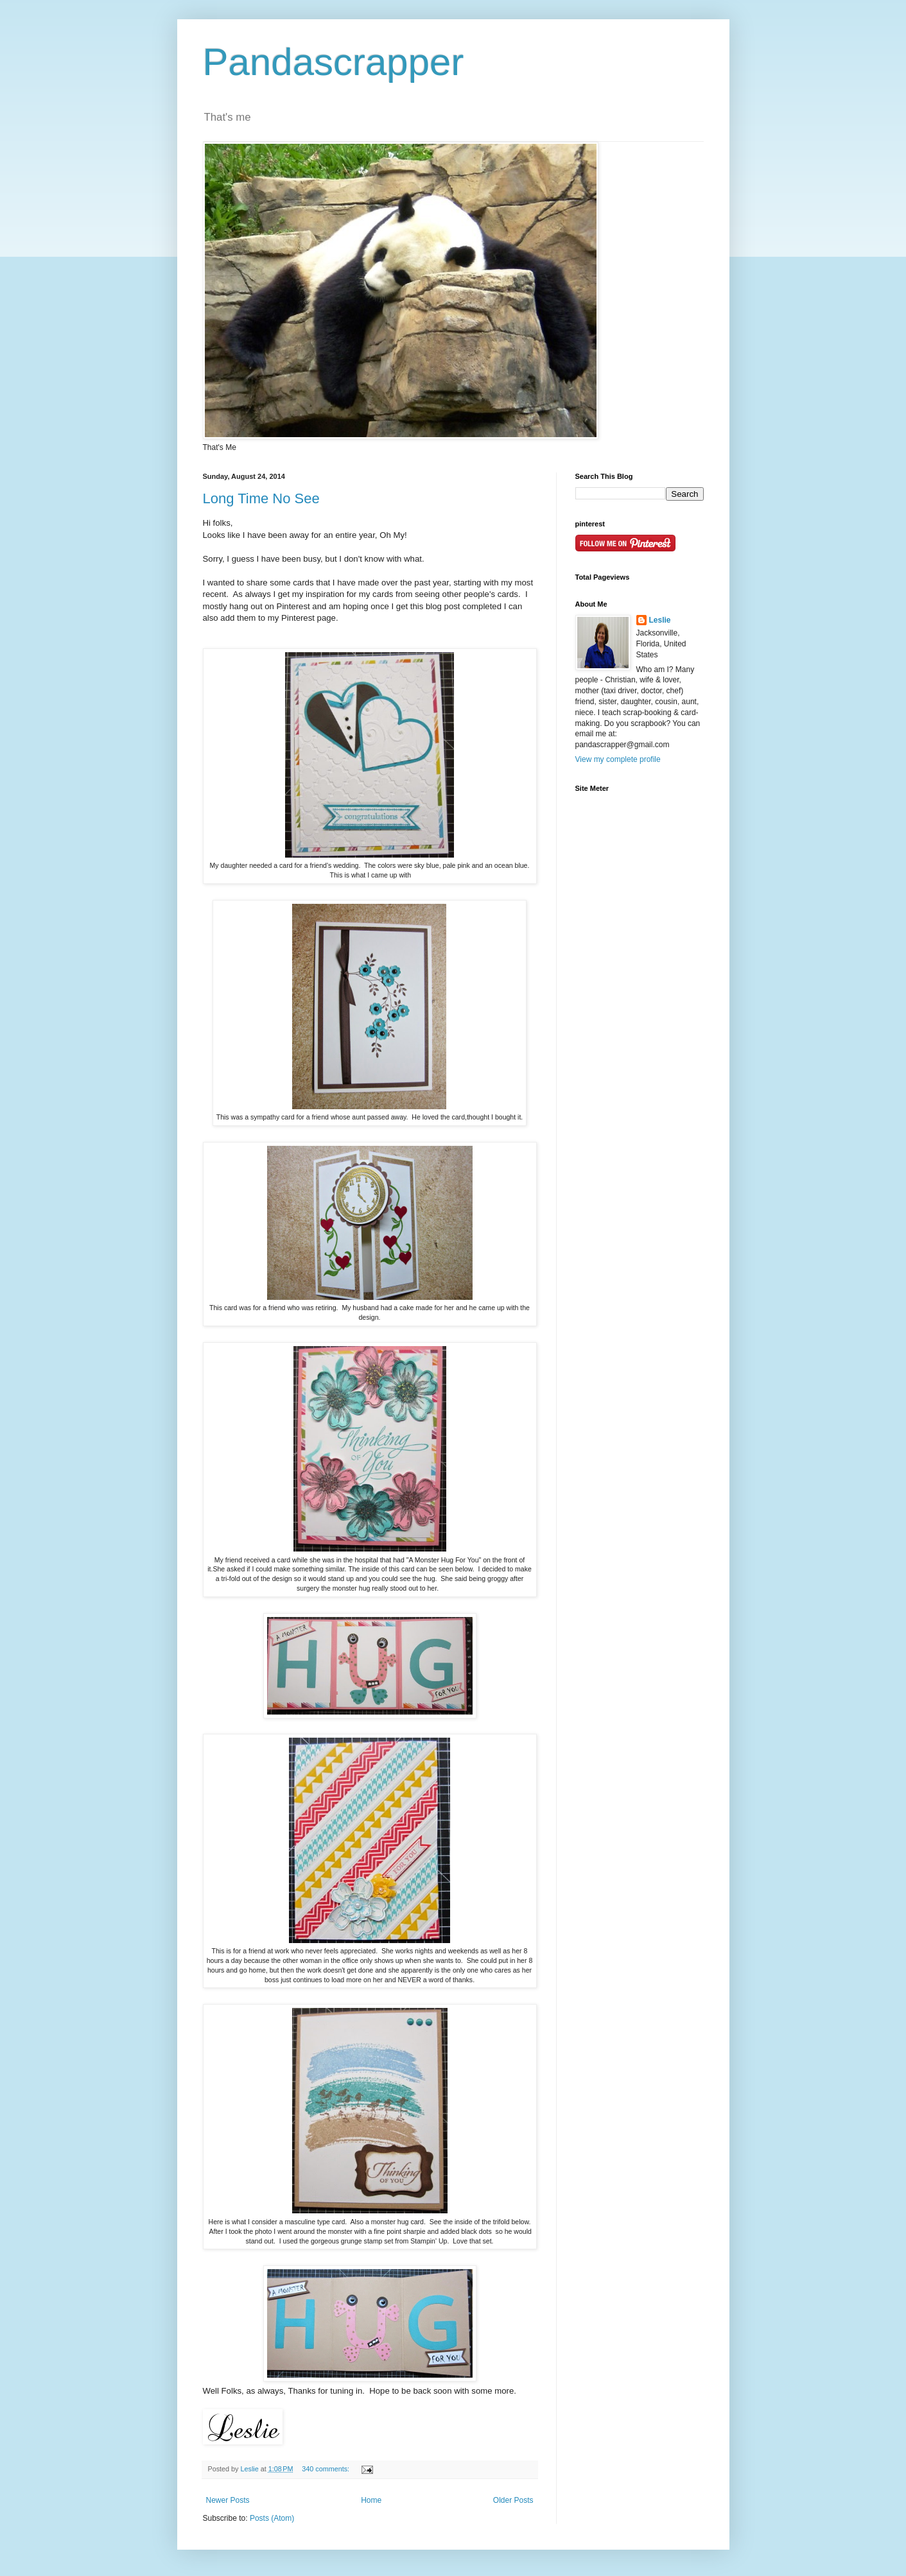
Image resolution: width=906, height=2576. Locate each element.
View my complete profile (618, 759)
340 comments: (326, 2469)
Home (371, 2500)
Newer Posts (228, 2500)
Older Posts (513, 2500)
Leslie (660, 620)
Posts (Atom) (272, 2518)
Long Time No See (261, 498)
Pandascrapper (333, 61)
